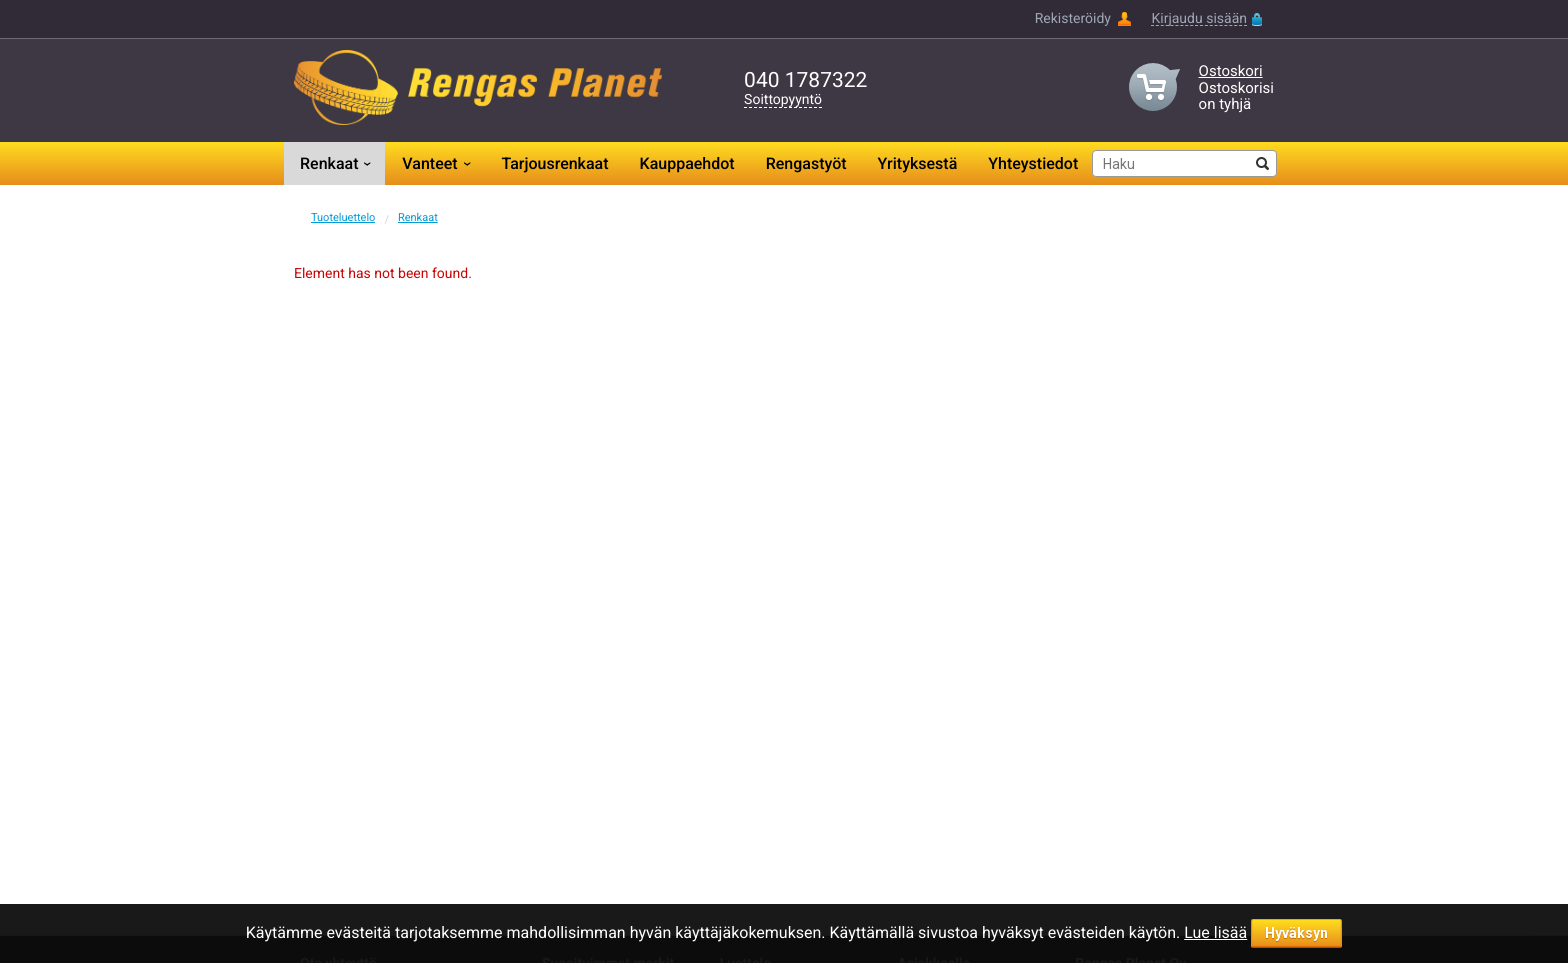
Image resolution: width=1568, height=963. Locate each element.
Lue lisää (1215, 932)
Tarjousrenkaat (554, 163)
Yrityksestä (918, 163)
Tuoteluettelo (343, 217)
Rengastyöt (806, 163)
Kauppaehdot (687, 163)
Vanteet (429, 163)
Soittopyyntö (783, 100)
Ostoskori (1231, 71)
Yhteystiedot (1033, 163)
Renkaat (329, 163)
